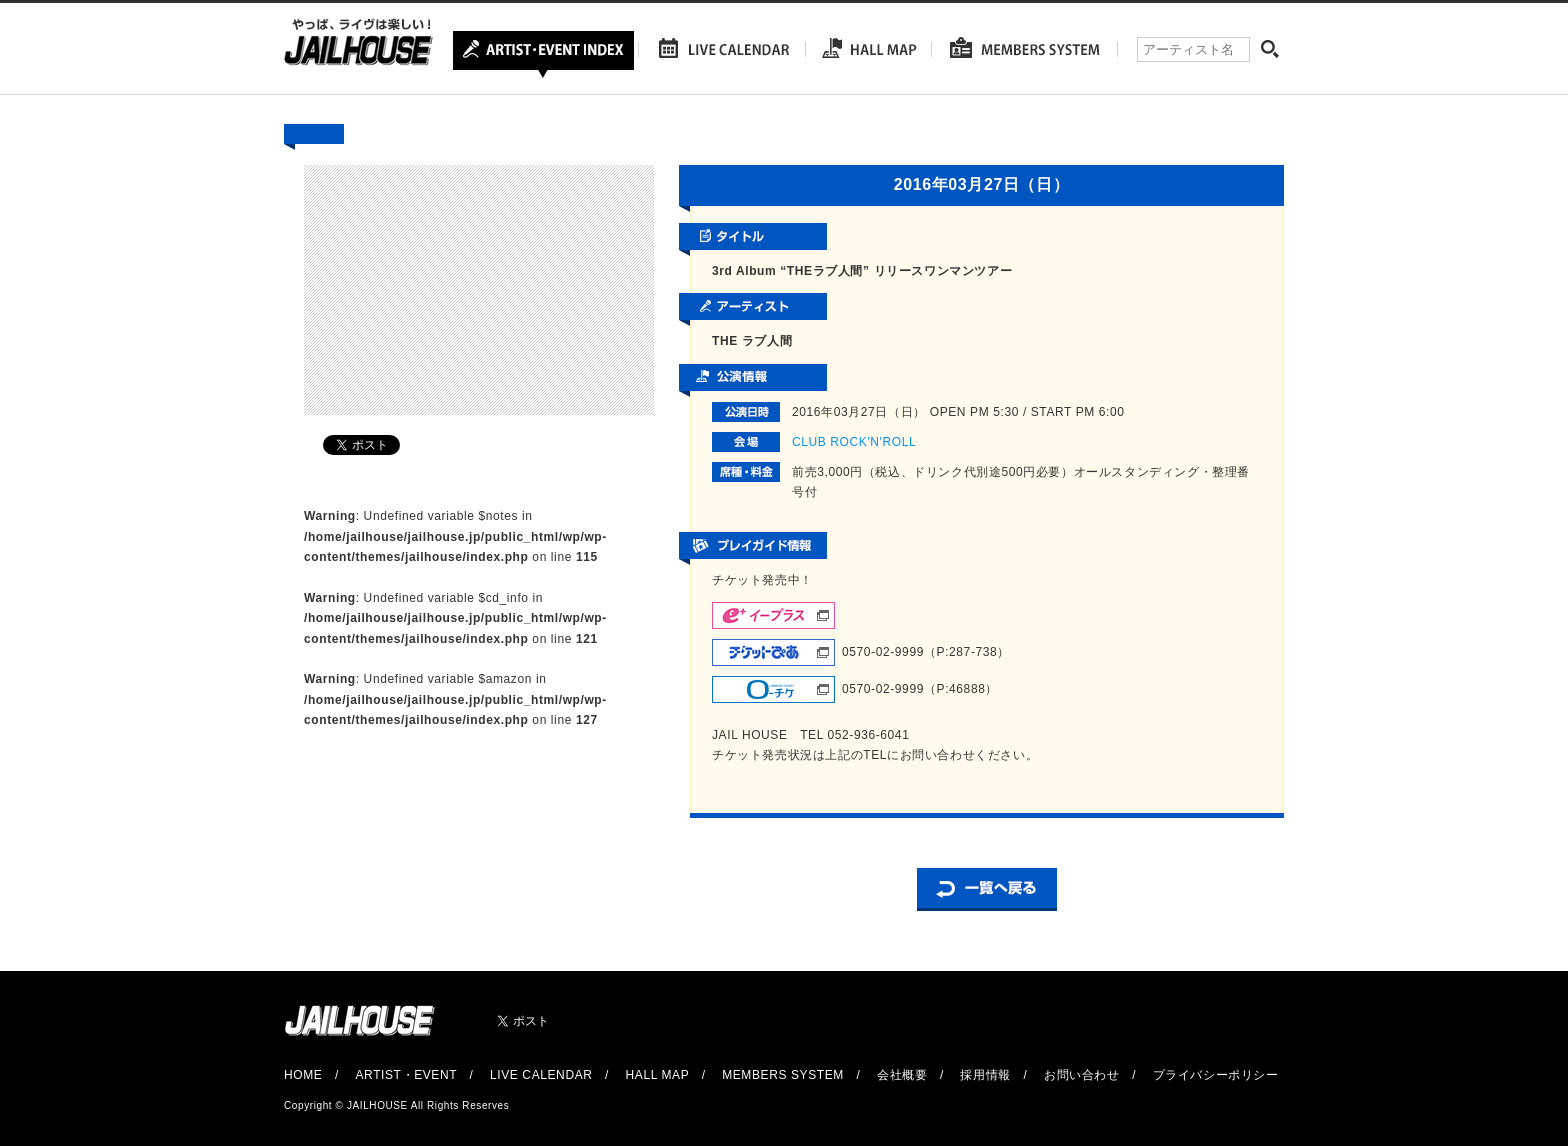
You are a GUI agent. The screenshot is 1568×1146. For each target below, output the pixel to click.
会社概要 (902, 1075)
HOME (303, 1075)
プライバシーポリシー (1216, 1075)
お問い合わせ (1082, 1075)
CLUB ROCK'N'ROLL (854, 442)
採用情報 (985, 1075)
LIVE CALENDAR (541, 1075)
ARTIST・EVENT (405, 1075)
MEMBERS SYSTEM (783, 1075)
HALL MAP (658, 1075)
